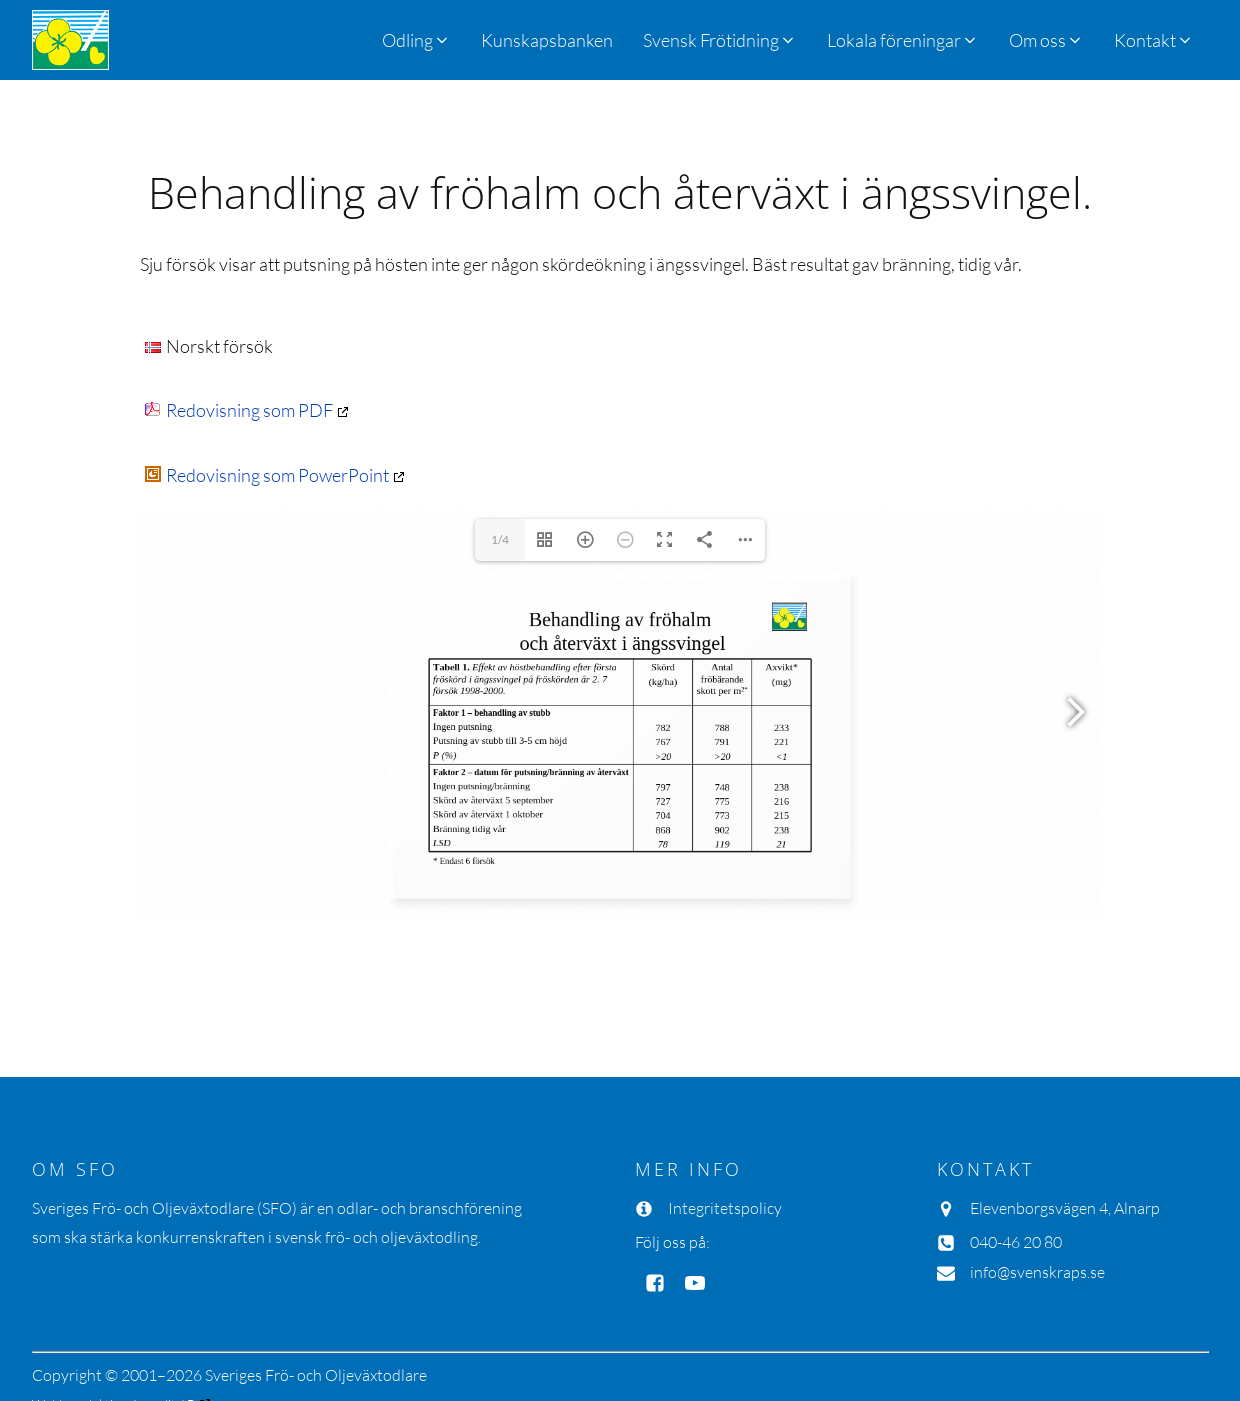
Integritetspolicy (725, 1208)
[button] (720, 40)
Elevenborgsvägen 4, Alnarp (1065, 1208)
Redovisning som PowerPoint (267, 475)
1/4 (500, 539)
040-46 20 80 (1016, 1242)
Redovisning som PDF (239, 410)
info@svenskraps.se (1037, 1272)
